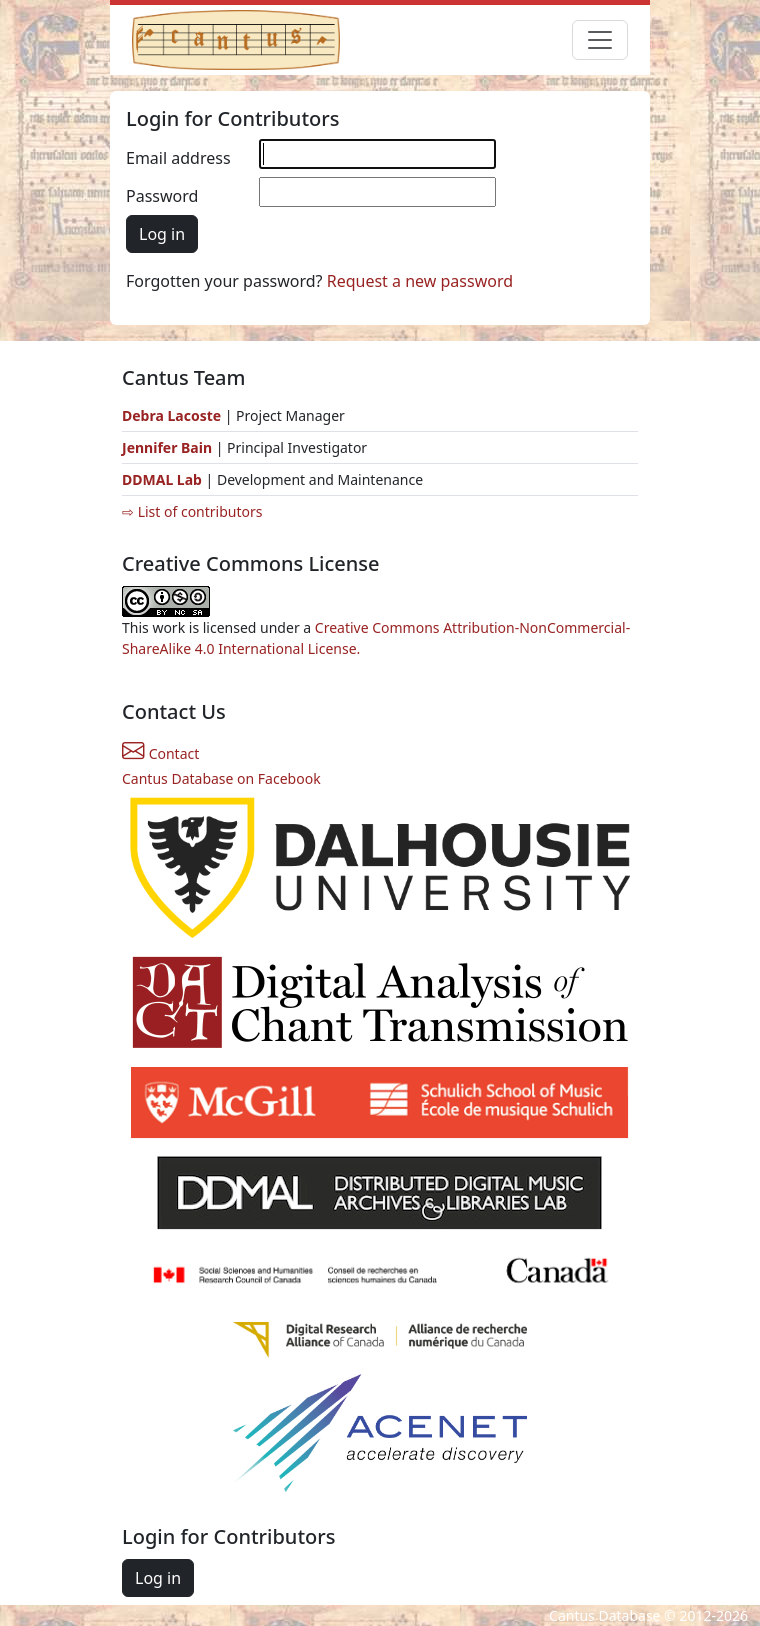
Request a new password (420, 281)
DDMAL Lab (162, 479)
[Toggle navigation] (600, 40)
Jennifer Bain (169, 447)
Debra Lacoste (171, 415)
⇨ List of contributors (192, 511)
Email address (178, 158)
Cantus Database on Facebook (221, 778)
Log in (162, 234)
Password (162, 196)
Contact (160, 753)
